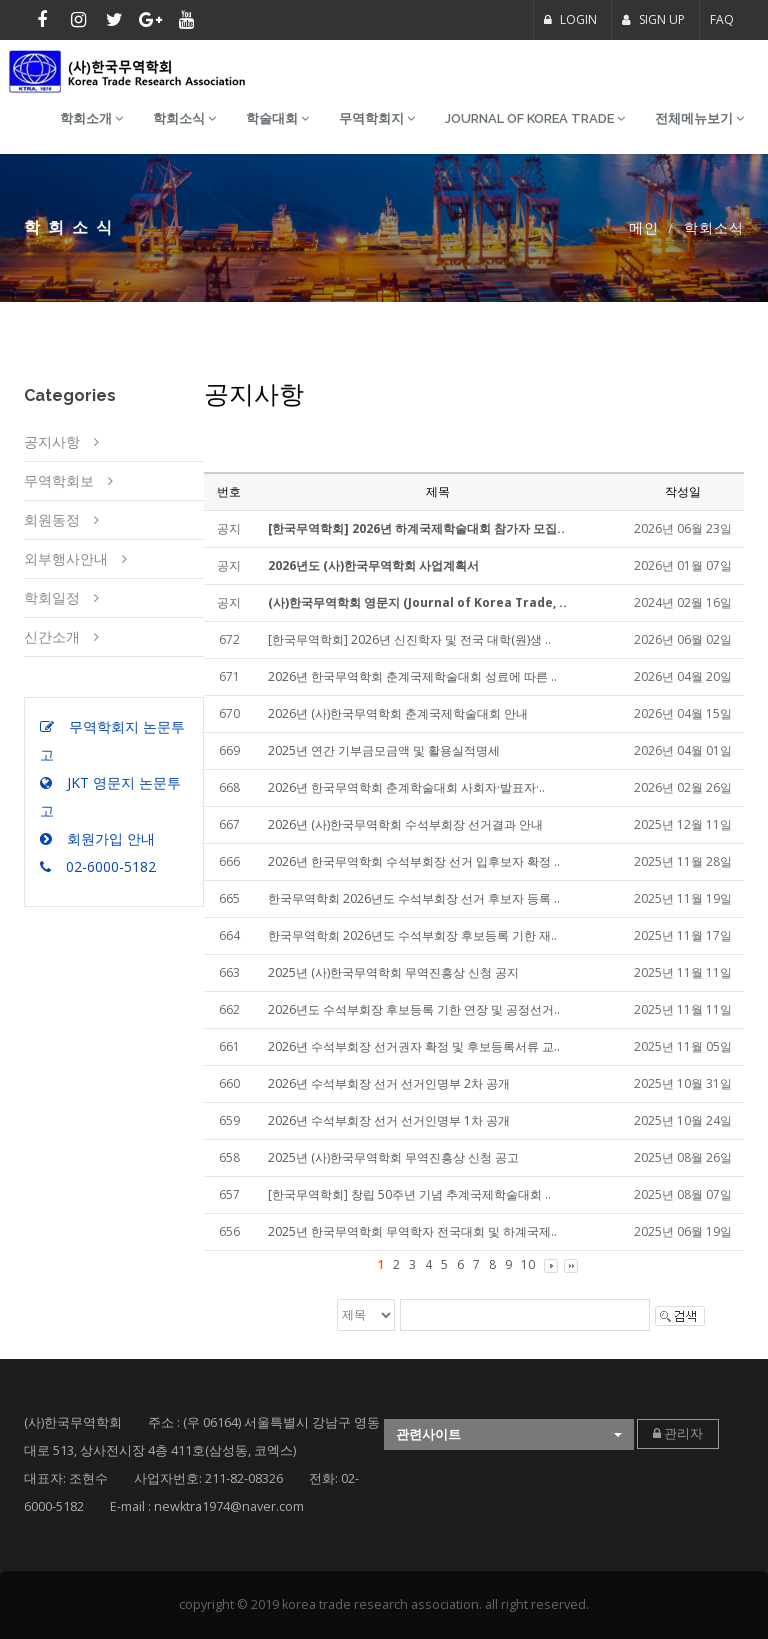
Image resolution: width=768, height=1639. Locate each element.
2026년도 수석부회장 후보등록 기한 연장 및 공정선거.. (414, 1009)
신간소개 (52, 636)
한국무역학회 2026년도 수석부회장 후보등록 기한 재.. (412, 935)
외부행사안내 (66, 558)
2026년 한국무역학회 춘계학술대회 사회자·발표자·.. (406, 787)
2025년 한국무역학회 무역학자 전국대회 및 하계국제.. (412, 1231)
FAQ (722, 19)
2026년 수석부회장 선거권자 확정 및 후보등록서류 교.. (414, 1046)
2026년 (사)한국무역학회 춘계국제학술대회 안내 (398, 713)
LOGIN (570, 19)
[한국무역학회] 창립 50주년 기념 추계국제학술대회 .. (409, 1194)
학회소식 (184, 118)
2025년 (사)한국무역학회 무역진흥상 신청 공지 (393, 972)
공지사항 (52, 441)
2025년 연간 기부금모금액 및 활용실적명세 (384, 750)
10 (528, 1264)
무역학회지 (377, 118)
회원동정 (52, 519)
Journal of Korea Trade (535, 118)
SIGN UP (653, 19)
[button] (509, 1434)
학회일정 (52, 597)
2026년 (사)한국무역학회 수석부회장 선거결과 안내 (405, 824)
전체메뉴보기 (699, 118)
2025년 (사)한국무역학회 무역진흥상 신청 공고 (393, 1157)
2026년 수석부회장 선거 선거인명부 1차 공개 (389, 1120)
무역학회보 (59, 480)
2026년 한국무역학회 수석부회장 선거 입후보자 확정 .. (414, 861)
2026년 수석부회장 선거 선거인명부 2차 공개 (389, 1083)
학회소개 (91, 118)
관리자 (678, 1433)
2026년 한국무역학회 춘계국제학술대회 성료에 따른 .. (412, 676)
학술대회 (277, 118)
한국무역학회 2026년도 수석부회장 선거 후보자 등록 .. (414, 898)
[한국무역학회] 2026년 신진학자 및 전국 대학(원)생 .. (409, 639)
